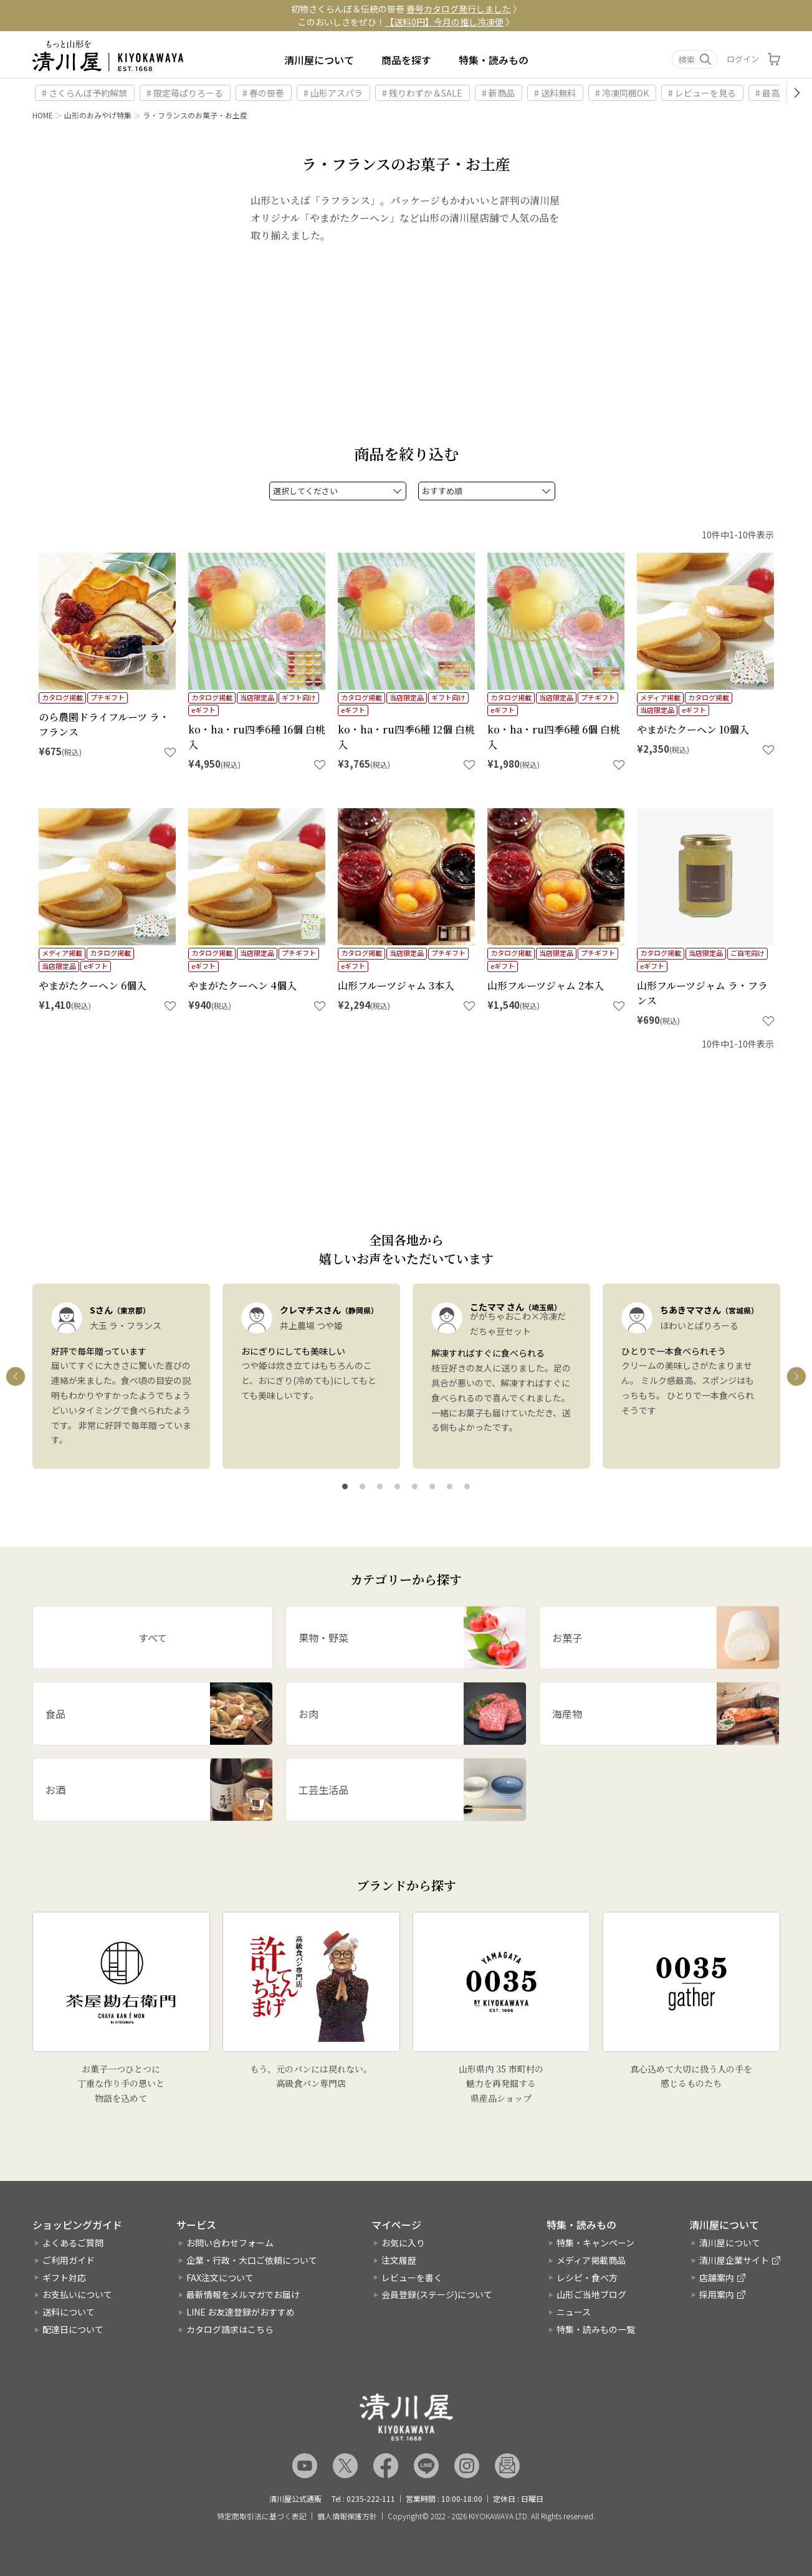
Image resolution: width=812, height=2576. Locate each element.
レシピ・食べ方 (587, 2277)
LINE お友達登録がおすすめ (240, 2312)
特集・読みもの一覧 (595, 2329)
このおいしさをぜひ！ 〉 (406, 22)
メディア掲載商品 (591, 2260)
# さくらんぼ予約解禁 (84, 93)
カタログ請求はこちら (230, 2329)
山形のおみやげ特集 (97, 115)
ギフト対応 (64, 2277)
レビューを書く (411, 2277)
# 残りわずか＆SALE (422, 93)
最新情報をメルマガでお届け (243, 2294)
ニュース (573, 2312)
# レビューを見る (702, 93)
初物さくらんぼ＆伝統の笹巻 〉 (406, 8)
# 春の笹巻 (263, 93)
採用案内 (716, 2294)
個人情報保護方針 (347, 2516)
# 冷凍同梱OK (622, 93)
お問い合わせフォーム (230, 2242)
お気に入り (403, 2242)
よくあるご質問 (72, 2242)
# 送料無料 (555, 93)
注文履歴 (398, 2260)
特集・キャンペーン (595, 2242)
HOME (42, 115)
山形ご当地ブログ (591, 2294)
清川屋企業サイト (734, 2260)
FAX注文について (220, 2277)
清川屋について (319, 59)
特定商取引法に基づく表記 (262, 2516)
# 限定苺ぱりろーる (184, 93)
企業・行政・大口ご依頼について (251, 2260)
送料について (68, 2312)
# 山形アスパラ (333, 93)
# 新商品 (498, 93)
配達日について (72, 2329)
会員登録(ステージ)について (436, 2294)
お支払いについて (77, 2294)
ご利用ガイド (68, 2260)
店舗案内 (716, 2277)
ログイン (743, 59)
